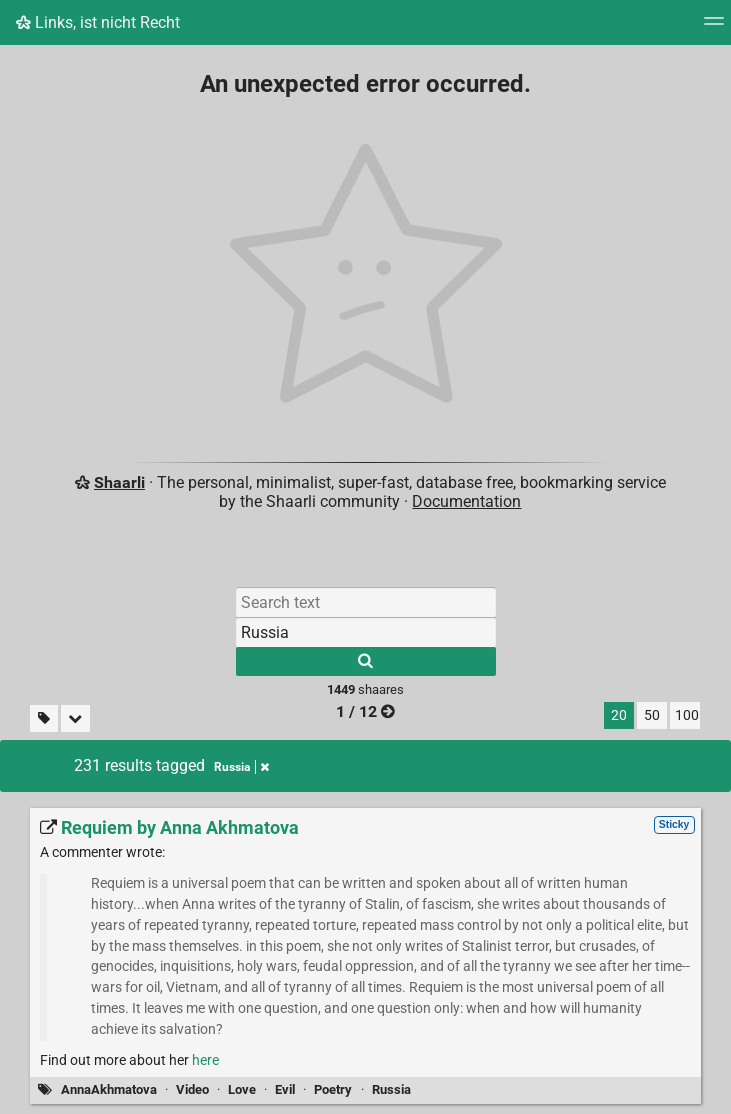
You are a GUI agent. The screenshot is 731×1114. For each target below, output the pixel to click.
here (205, 1060)
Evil (285, 1089)
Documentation (466, 501)
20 (619, 715)
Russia (391, 1089)
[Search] (366, 661)
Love (242, 1089)
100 (687, 715)
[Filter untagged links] (44, 718)
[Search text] (366, 602)
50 (652, 715)
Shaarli (119, 482)
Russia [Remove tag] (241, 767)
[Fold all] (75, 718)
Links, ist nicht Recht (98, 22)
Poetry (333, 1089)
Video (192, 1089)
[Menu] (714, 27)
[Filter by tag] (366, 632)
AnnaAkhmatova (109, 1089)
